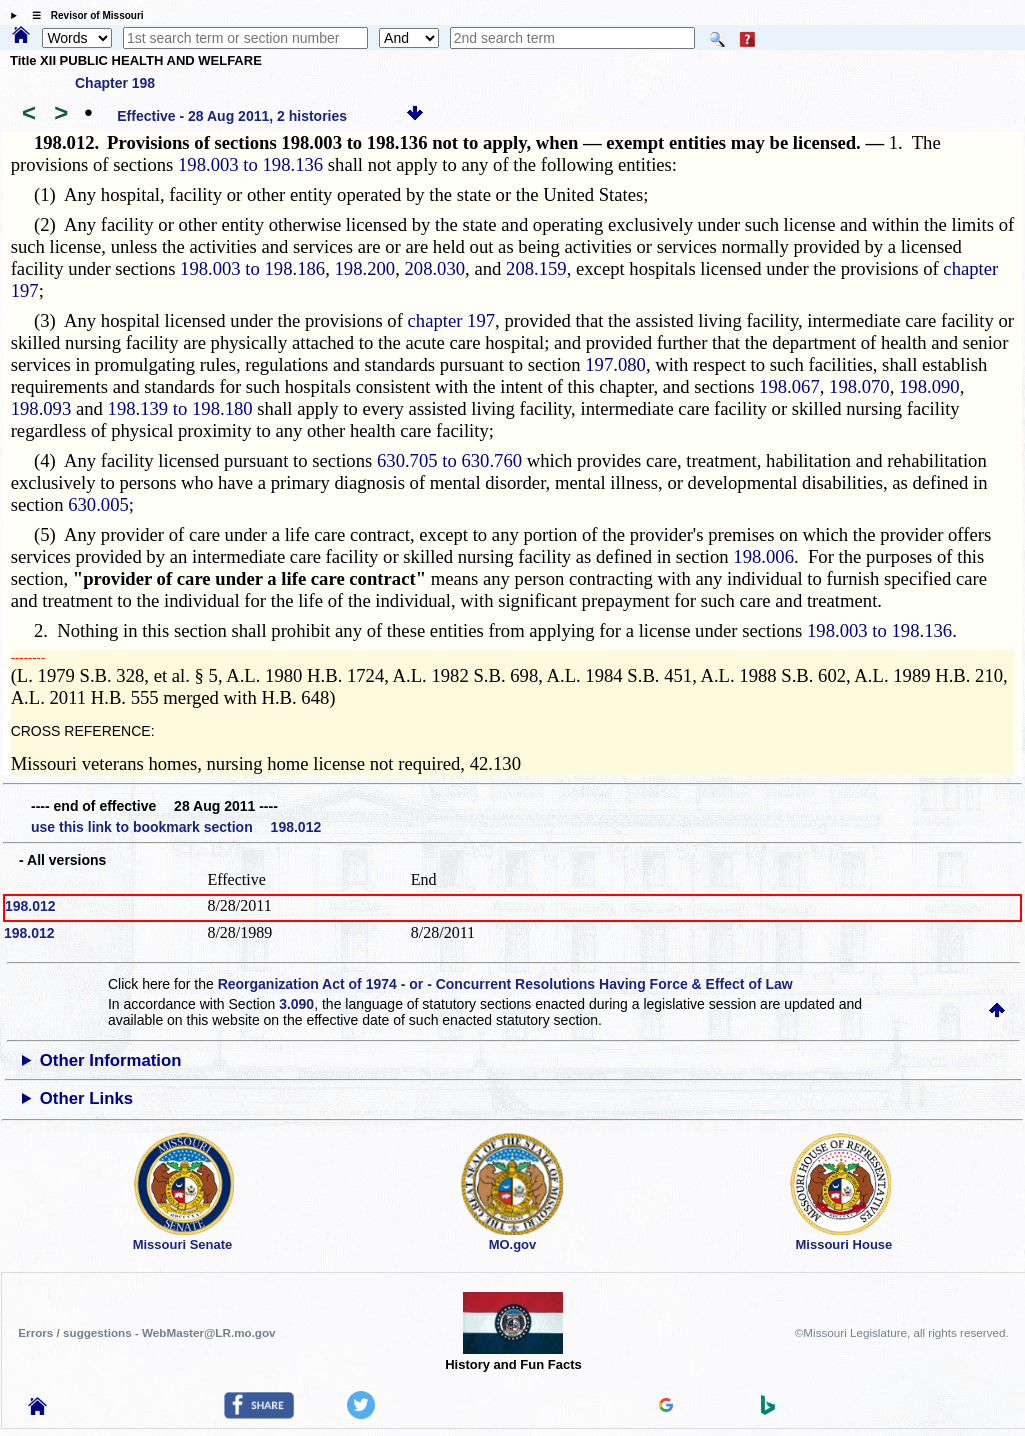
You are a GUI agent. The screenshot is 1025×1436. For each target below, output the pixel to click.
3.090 (296, 1004)
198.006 (763, 556)
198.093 (41, 408)
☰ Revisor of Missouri (83, 15)
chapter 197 (452, 320)
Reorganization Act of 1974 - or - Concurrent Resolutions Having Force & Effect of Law (505, 984)
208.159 (536, 268)
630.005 (98, 504)
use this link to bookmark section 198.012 (176, 827)
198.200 (365, 268)
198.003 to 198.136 (250, 164)
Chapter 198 (115, 83)
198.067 (789, 386)
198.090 (929, 386)
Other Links (86, 1098)
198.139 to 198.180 (180, 408)
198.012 (30, 906)
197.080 (615, 364)
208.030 (434, 268)
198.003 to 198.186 (252, 268)
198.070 (859, 386)
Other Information (111, 1060)
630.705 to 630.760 (449, 460)
